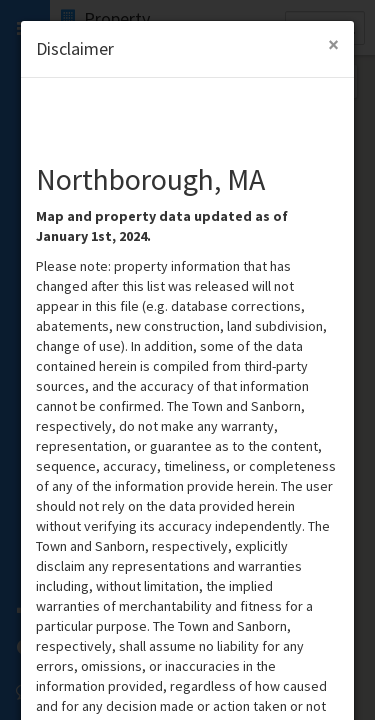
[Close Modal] (333, 44)
